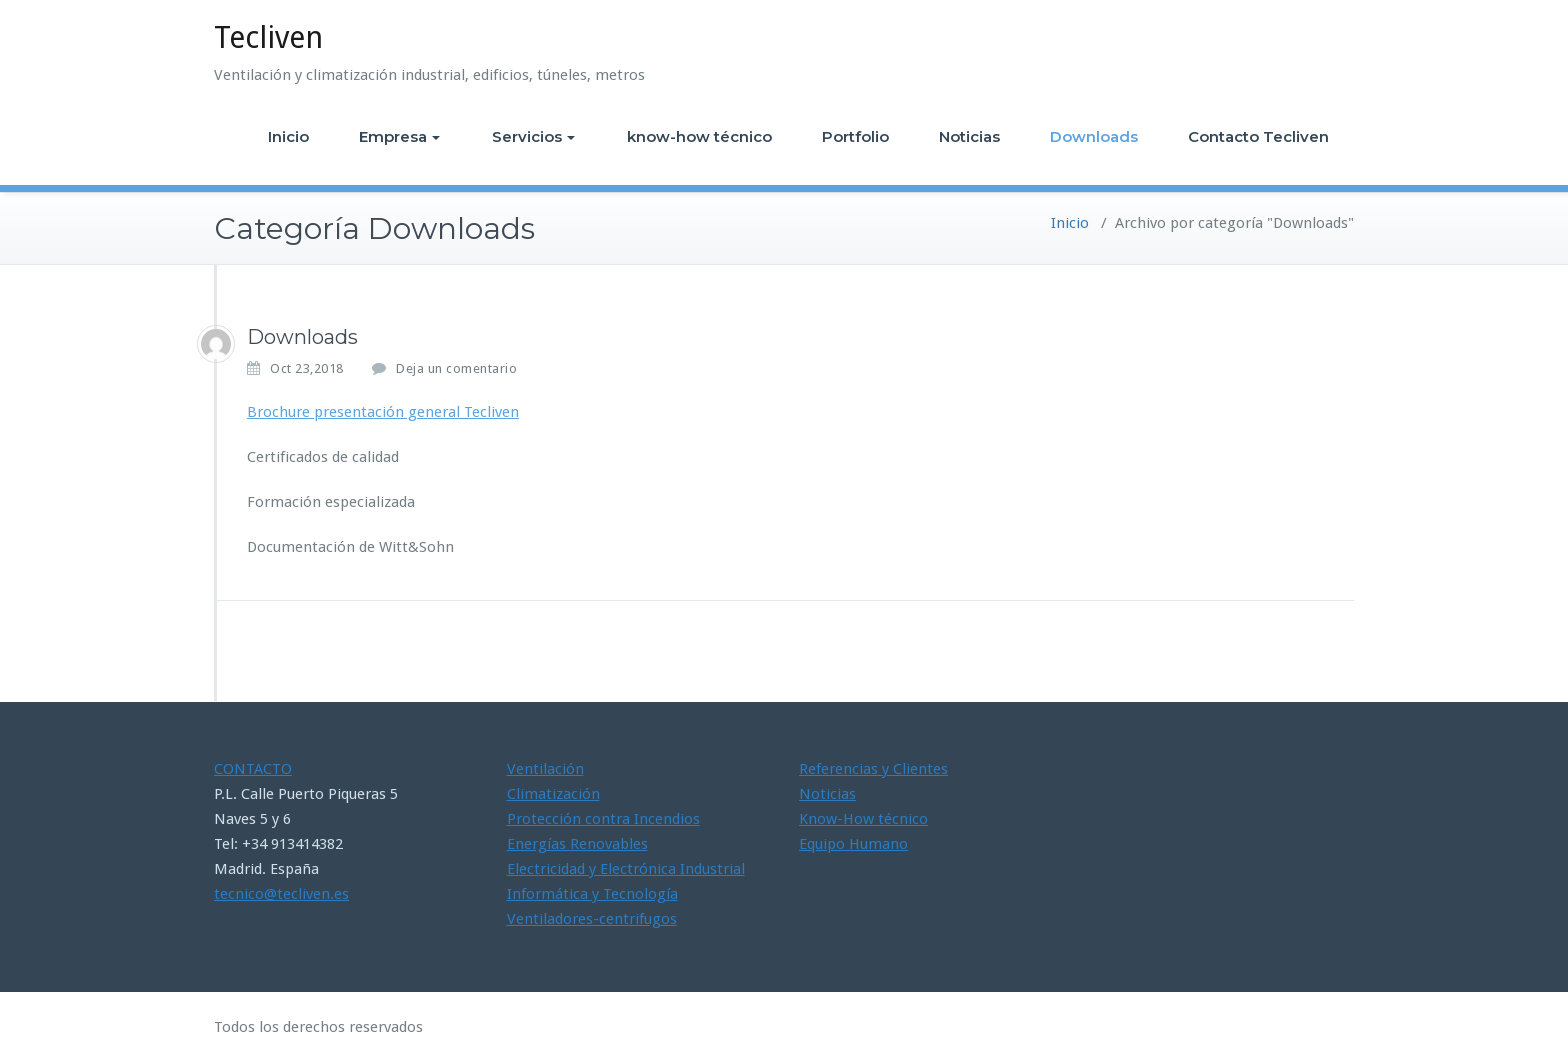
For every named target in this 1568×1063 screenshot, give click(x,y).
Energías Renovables (577, 844)
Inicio (288, 136)
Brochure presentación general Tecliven (383, 412)
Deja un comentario (456, 368)
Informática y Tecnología (592, 894)
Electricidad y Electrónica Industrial (626, 869)
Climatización (553, 794)
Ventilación (545, 769)
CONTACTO (253, 769)
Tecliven (268, 37)
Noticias (969, 136)
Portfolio (855, 136)
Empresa (399, 136)
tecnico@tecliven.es (281, 894)
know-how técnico (699, 136)
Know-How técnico (863, 819)
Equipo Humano (853, 844)
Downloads (1094, 136)
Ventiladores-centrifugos (592, 919)
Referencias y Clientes (873, 769)
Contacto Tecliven (1258, 136)
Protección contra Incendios (603, 819)
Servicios (533, 136)
